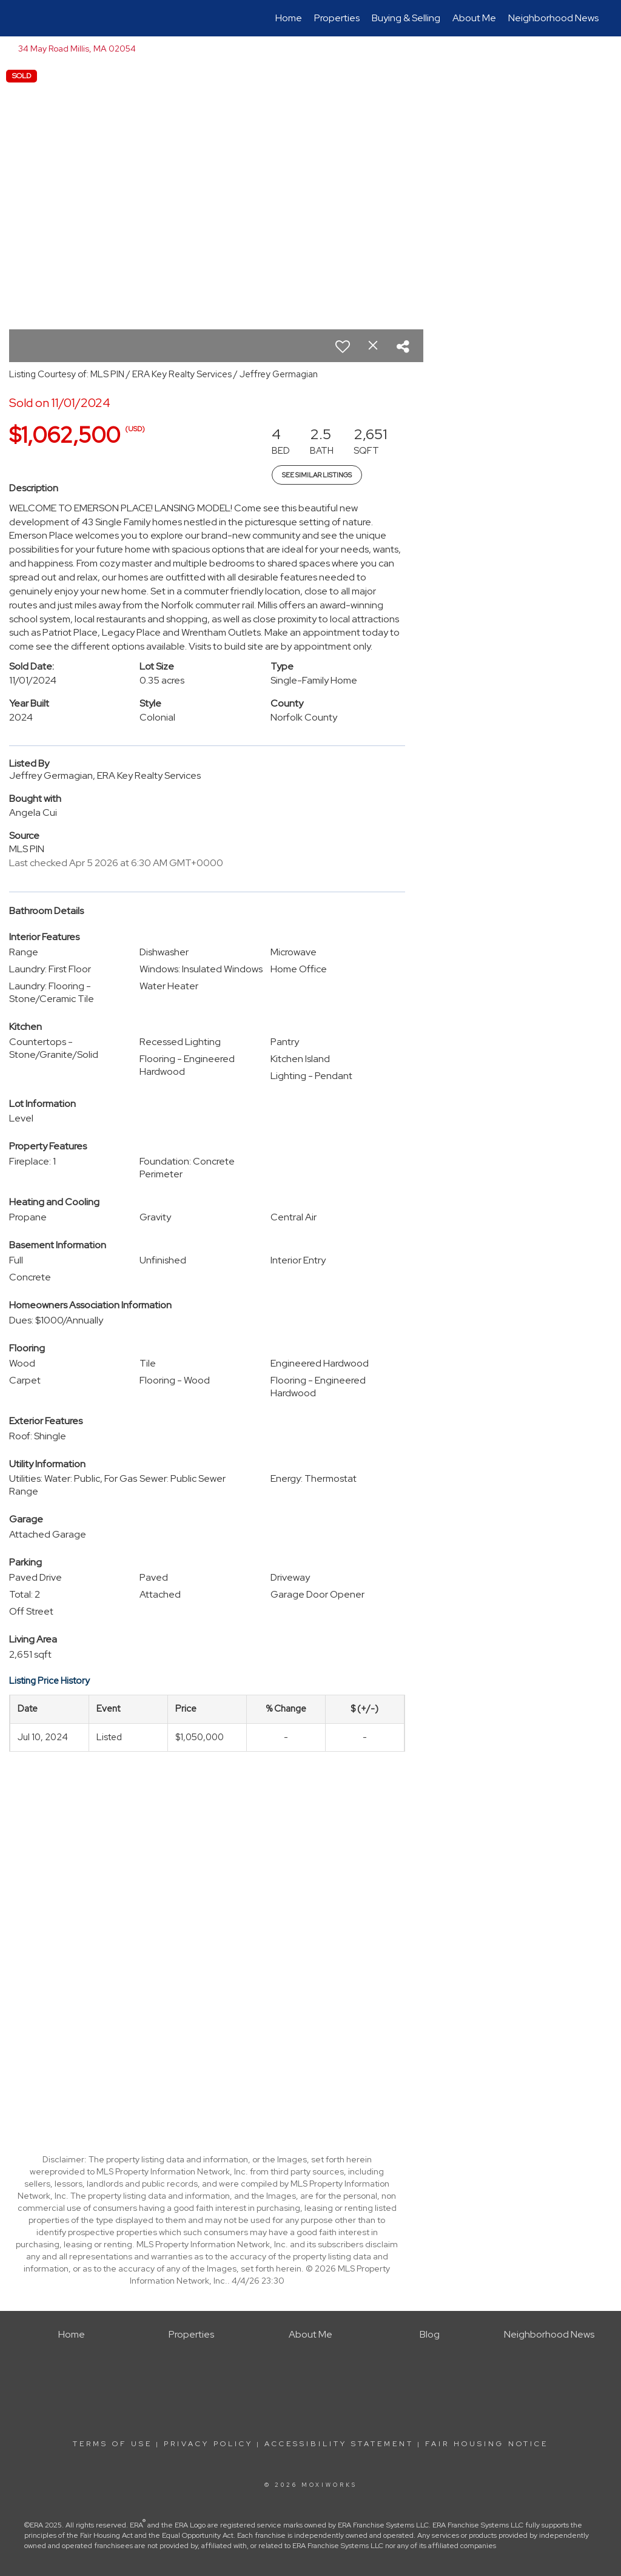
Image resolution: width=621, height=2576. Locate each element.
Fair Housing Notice (486, 2444)
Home (288, 18)
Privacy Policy (208, 2444)
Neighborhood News (553, 18)
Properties (337, 18)
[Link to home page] (22, 18)
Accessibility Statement (339, 2444)
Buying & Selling (406, 18)
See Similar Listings (317, 475)
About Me (474, 18)
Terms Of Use (112, 2444)
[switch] (342, 346)
